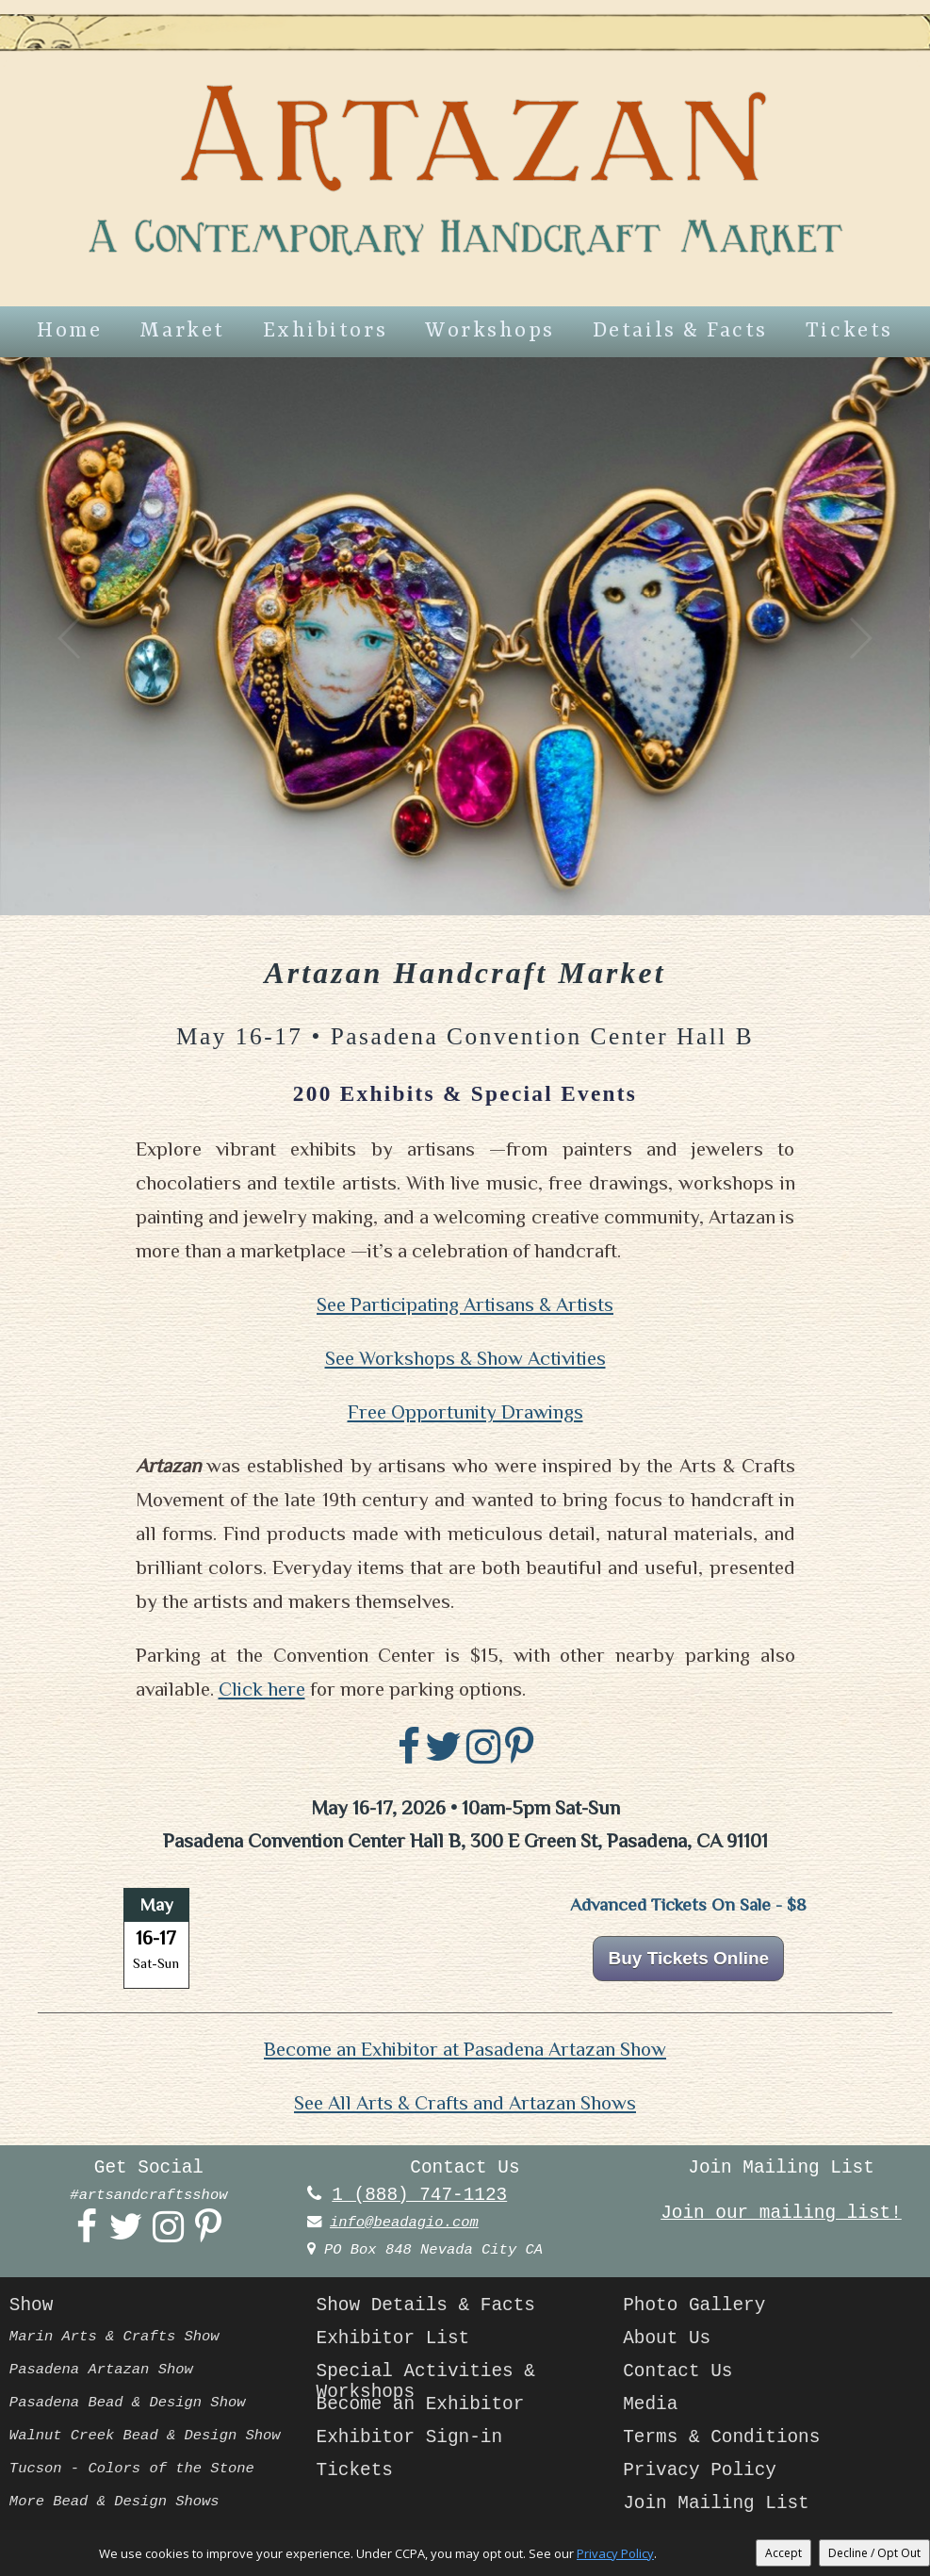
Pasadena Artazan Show (101, 2369)
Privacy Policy (699, 2470)
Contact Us (677, 2371)
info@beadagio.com (404, 2222)
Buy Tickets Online (688, 1958)
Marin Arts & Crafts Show (114, 2336)
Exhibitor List (393, 2338)
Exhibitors (325, 331)
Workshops (490, 331)
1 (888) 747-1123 (419, 2195)
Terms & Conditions (721, 2437)
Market (181, 331)
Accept (783, 2553)
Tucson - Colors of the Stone (131, 2468)
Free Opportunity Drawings (465, 1412)
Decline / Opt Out (874, 2553)
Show (31, 2305)
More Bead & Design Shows (114, 2501)
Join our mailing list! (781, 2213)
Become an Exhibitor (421, 2404)
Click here (262, 1689)
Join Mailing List (716, 2503)
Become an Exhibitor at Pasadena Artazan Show (465, 2049)
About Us (666, 2338)
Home (69, 331)
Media (650, 2404)
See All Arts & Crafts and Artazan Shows (465, 2103)
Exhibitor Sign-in (410, 2437)
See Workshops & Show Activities (465, 1358)
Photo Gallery (694, 2305)
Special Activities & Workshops (426, 2377)
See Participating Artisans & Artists (465, 1304)
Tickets (849, 331)
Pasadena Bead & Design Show (127, 2402)
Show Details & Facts (426, 2305)
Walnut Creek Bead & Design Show (145, 2435)
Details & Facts (680, 331)
